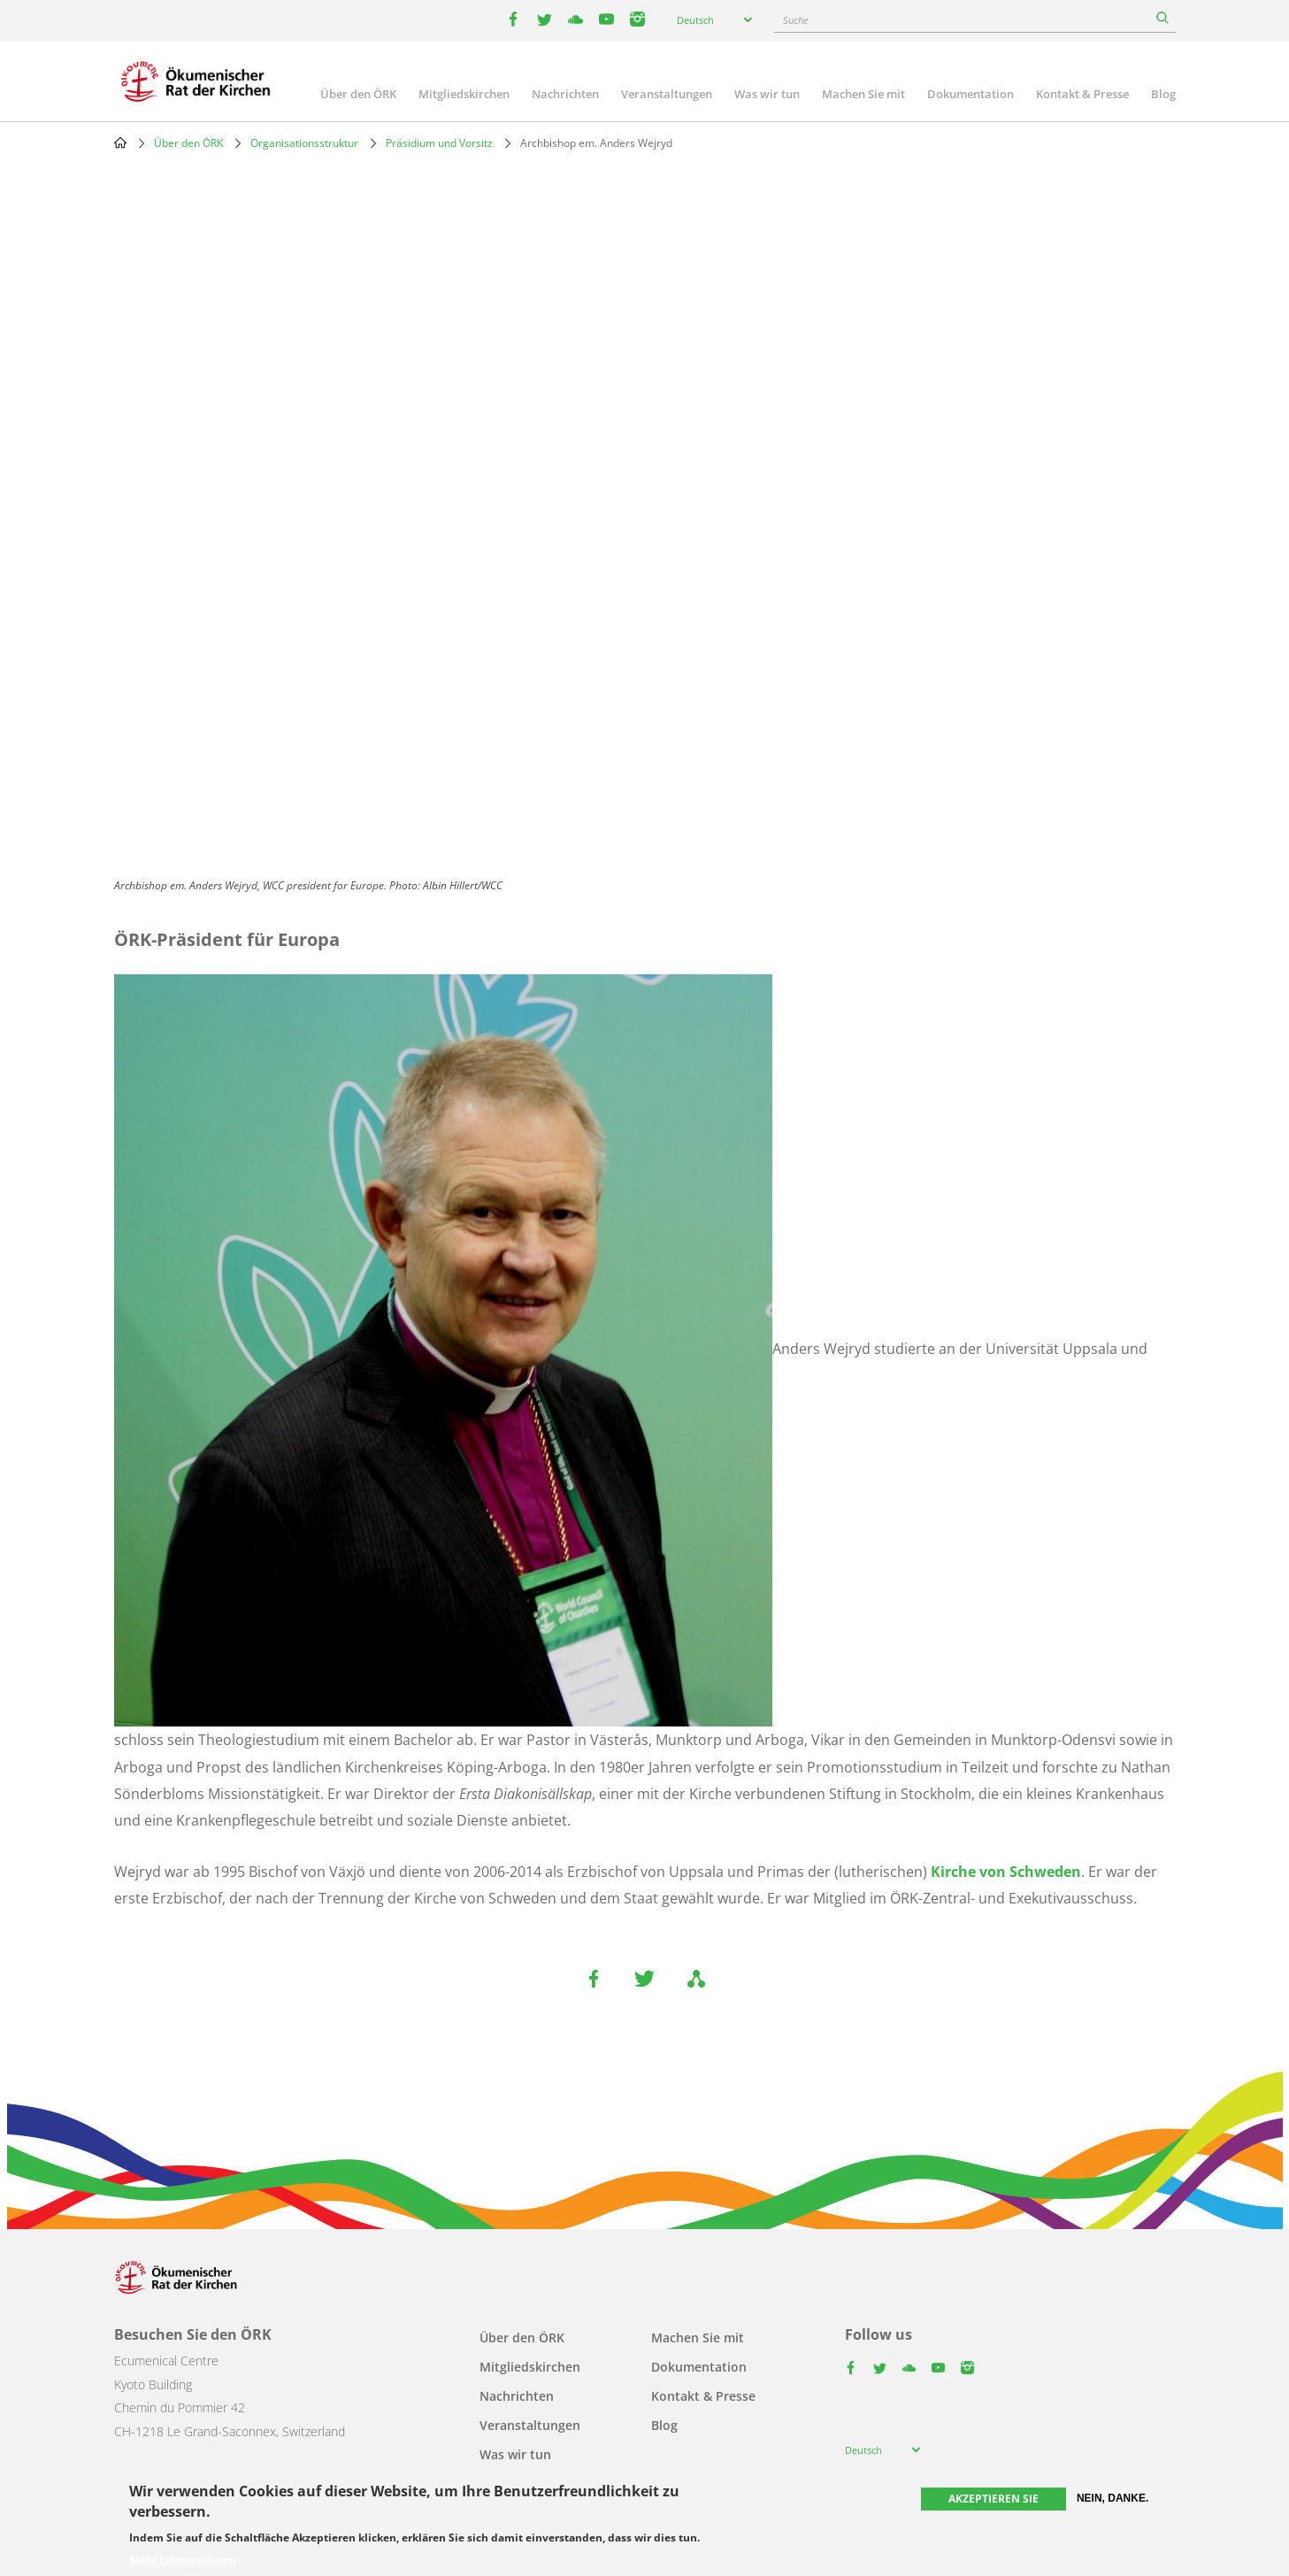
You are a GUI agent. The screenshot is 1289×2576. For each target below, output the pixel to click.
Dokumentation (970, 94)
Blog (1163, 94)
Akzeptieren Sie (993, 2498)
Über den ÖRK (358, 94)
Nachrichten (565, 94)
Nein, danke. (1112, 2498)
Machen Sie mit (863, 94)
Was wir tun (767, 94)
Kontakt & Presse (1082, 94)
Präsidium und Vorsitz (439, 142)
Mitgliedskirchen (464, 94)
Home (120, 142)
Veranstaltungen (666, 94)
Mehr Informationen (182, 2560)
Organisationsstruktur (304, 142)
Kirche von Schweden (1006, 1871)
